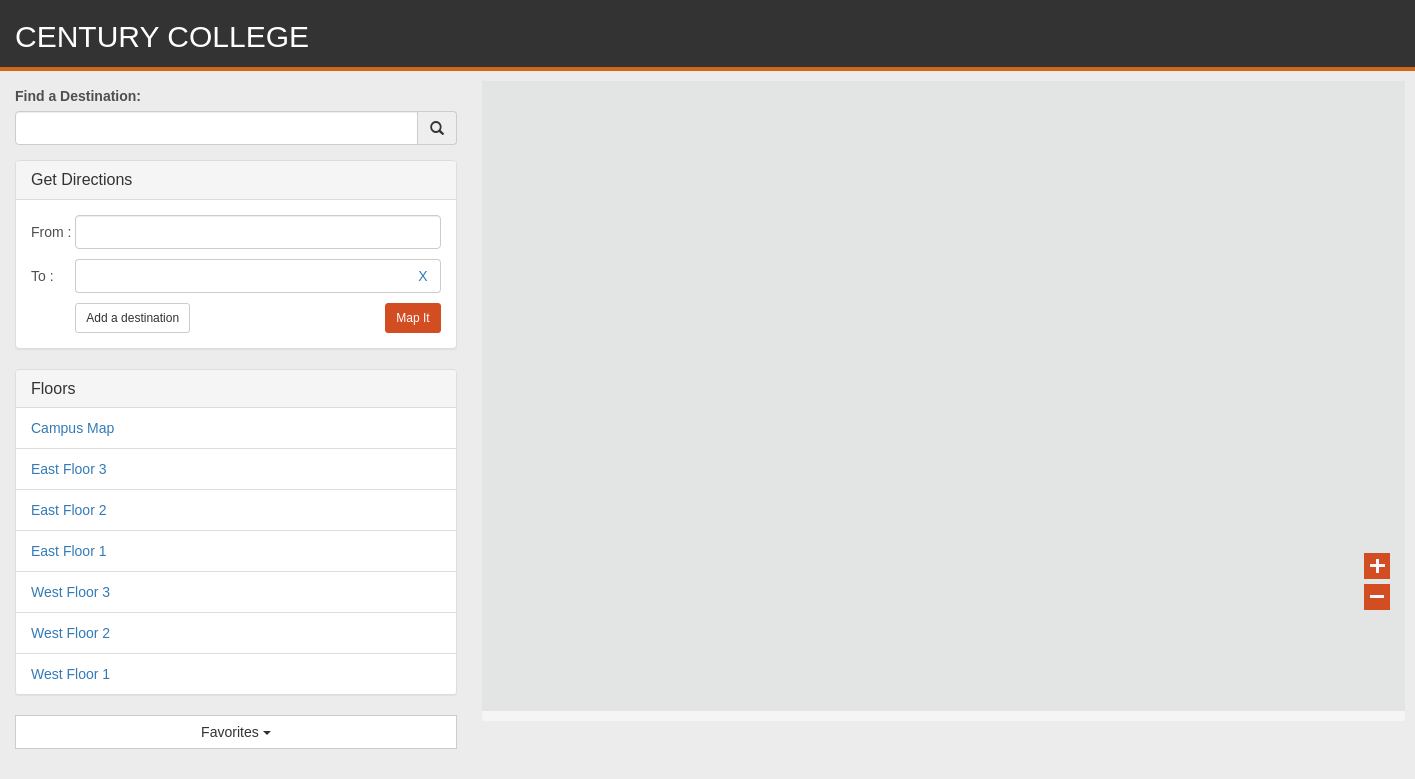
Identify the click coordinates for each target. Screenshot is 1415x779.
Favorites (235, 732)
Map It (412, 318)
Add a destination (132, 318)
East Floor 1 (68, 551)
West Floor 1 (70, 674)
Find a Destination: (78, 96)
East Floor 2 (68, 510)
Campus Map (72, 428)
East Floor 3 (68, 469)
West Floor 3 (70, 592)
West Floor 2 (70, 633)
